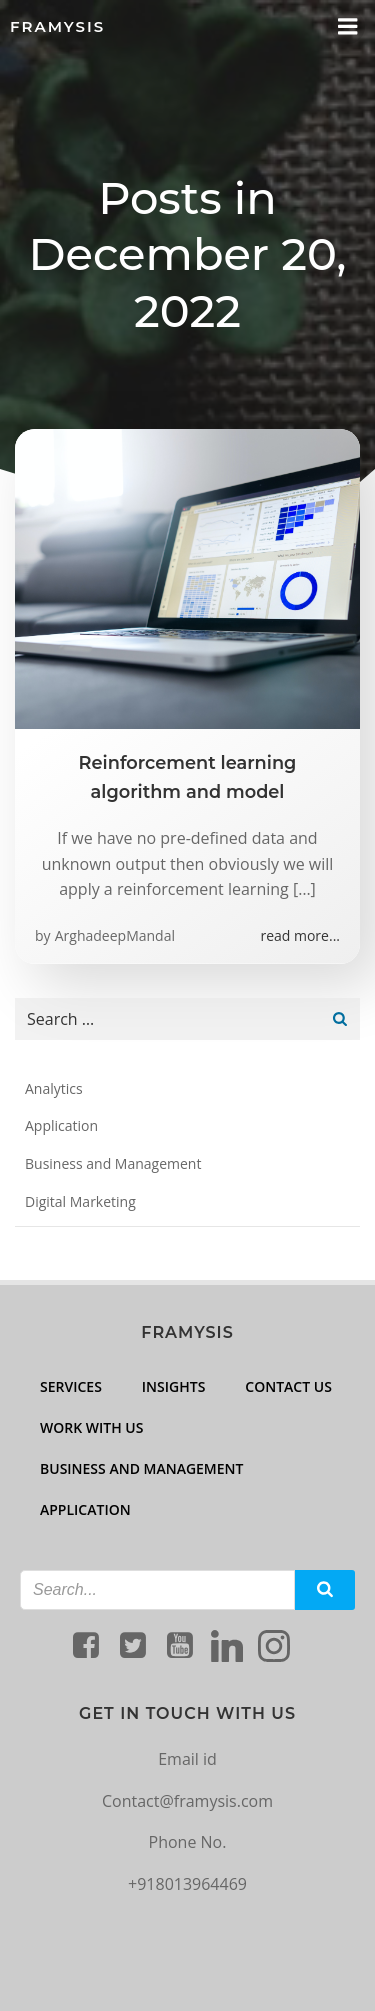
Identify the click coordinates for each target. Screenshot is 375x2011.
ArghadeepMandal (115, 935)
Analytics (54, 1088)
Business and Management (113, 1163)
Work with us (91, 1427)
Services (71, 1386)
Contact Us (288, 1386)
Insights (174, 1386)
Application (61, 1125)
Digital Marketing (80, 1201)
